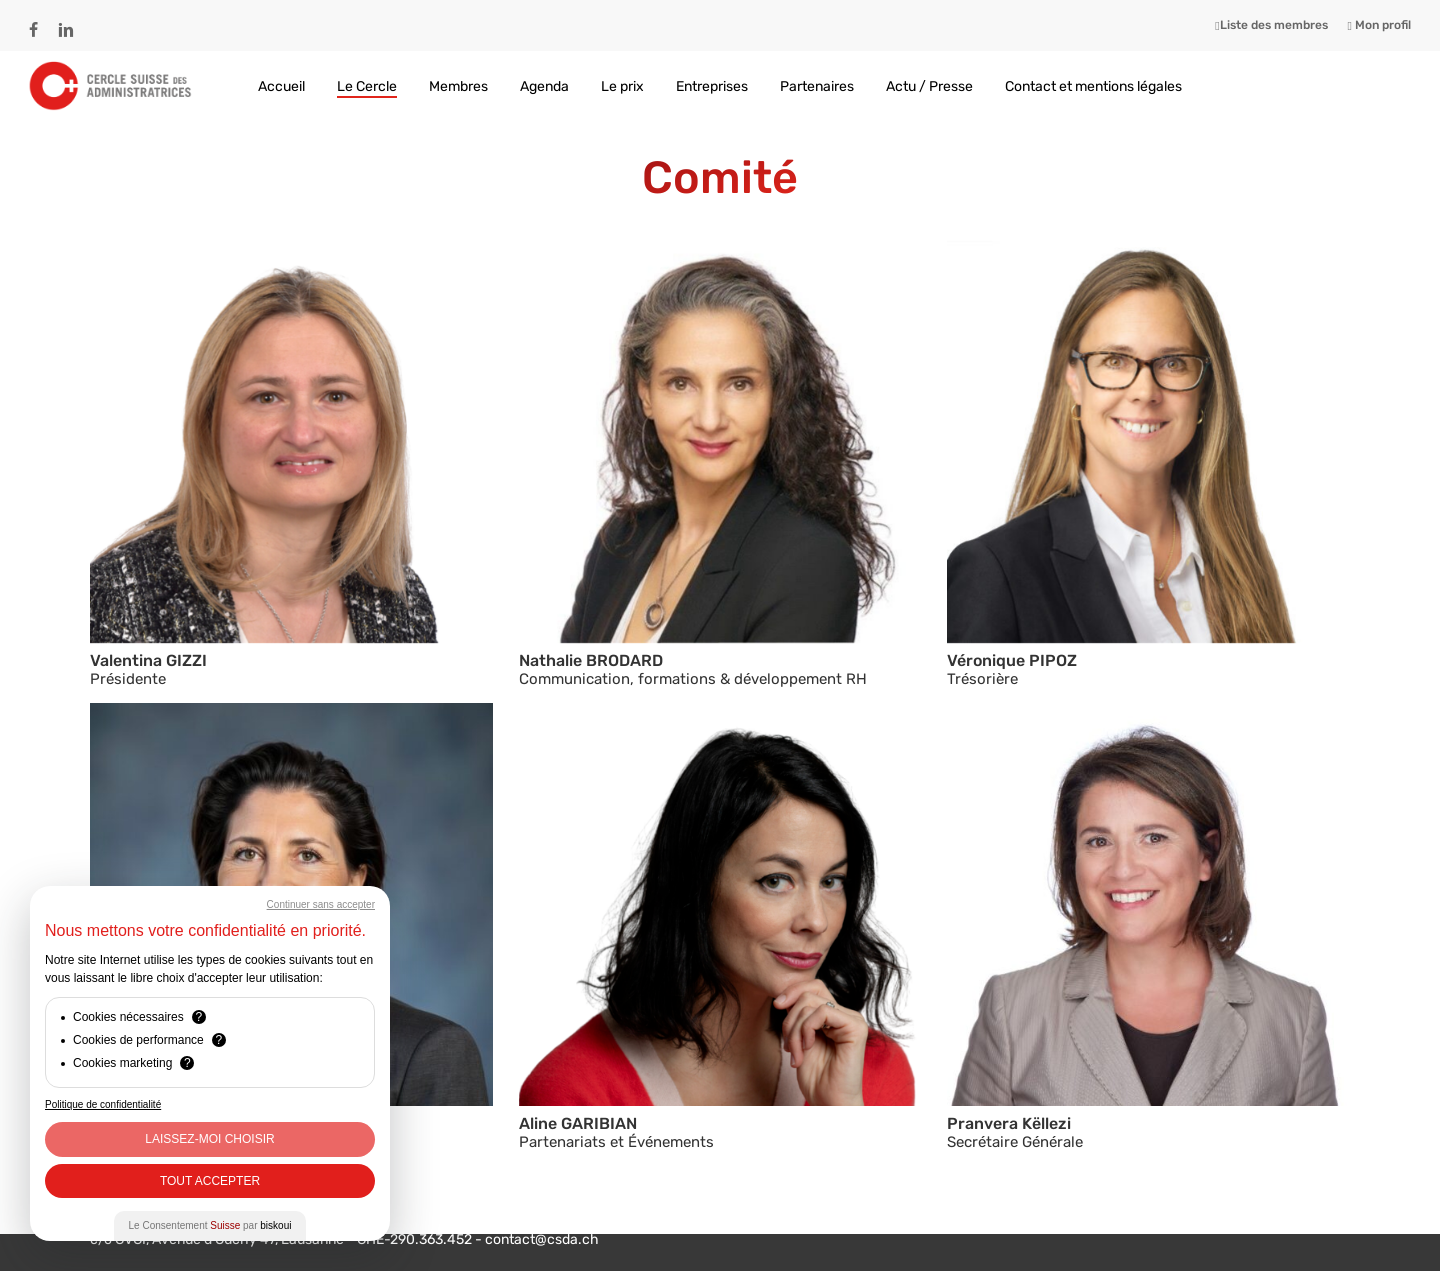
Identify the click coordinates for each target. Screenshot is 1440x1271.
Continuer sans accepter (321, 904)
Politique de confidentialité (103, 1104)
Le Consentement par (210, 1225)
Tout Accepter (210, 1181)
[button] (291, 442)
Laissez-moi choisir (209, 1139)
